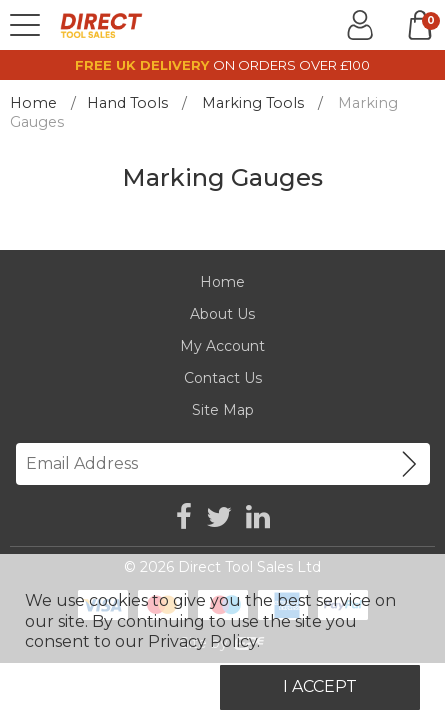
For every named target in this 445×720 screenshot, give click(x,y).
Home (33, 103)
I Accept (320, 686)
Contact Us (223, 378)
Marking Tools (253, 103)
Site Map (223, 410)
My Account (222, 346)
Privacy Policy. (204, 641)
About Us (222, 314)
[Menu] (25, 25)
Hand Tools (127, 103)
